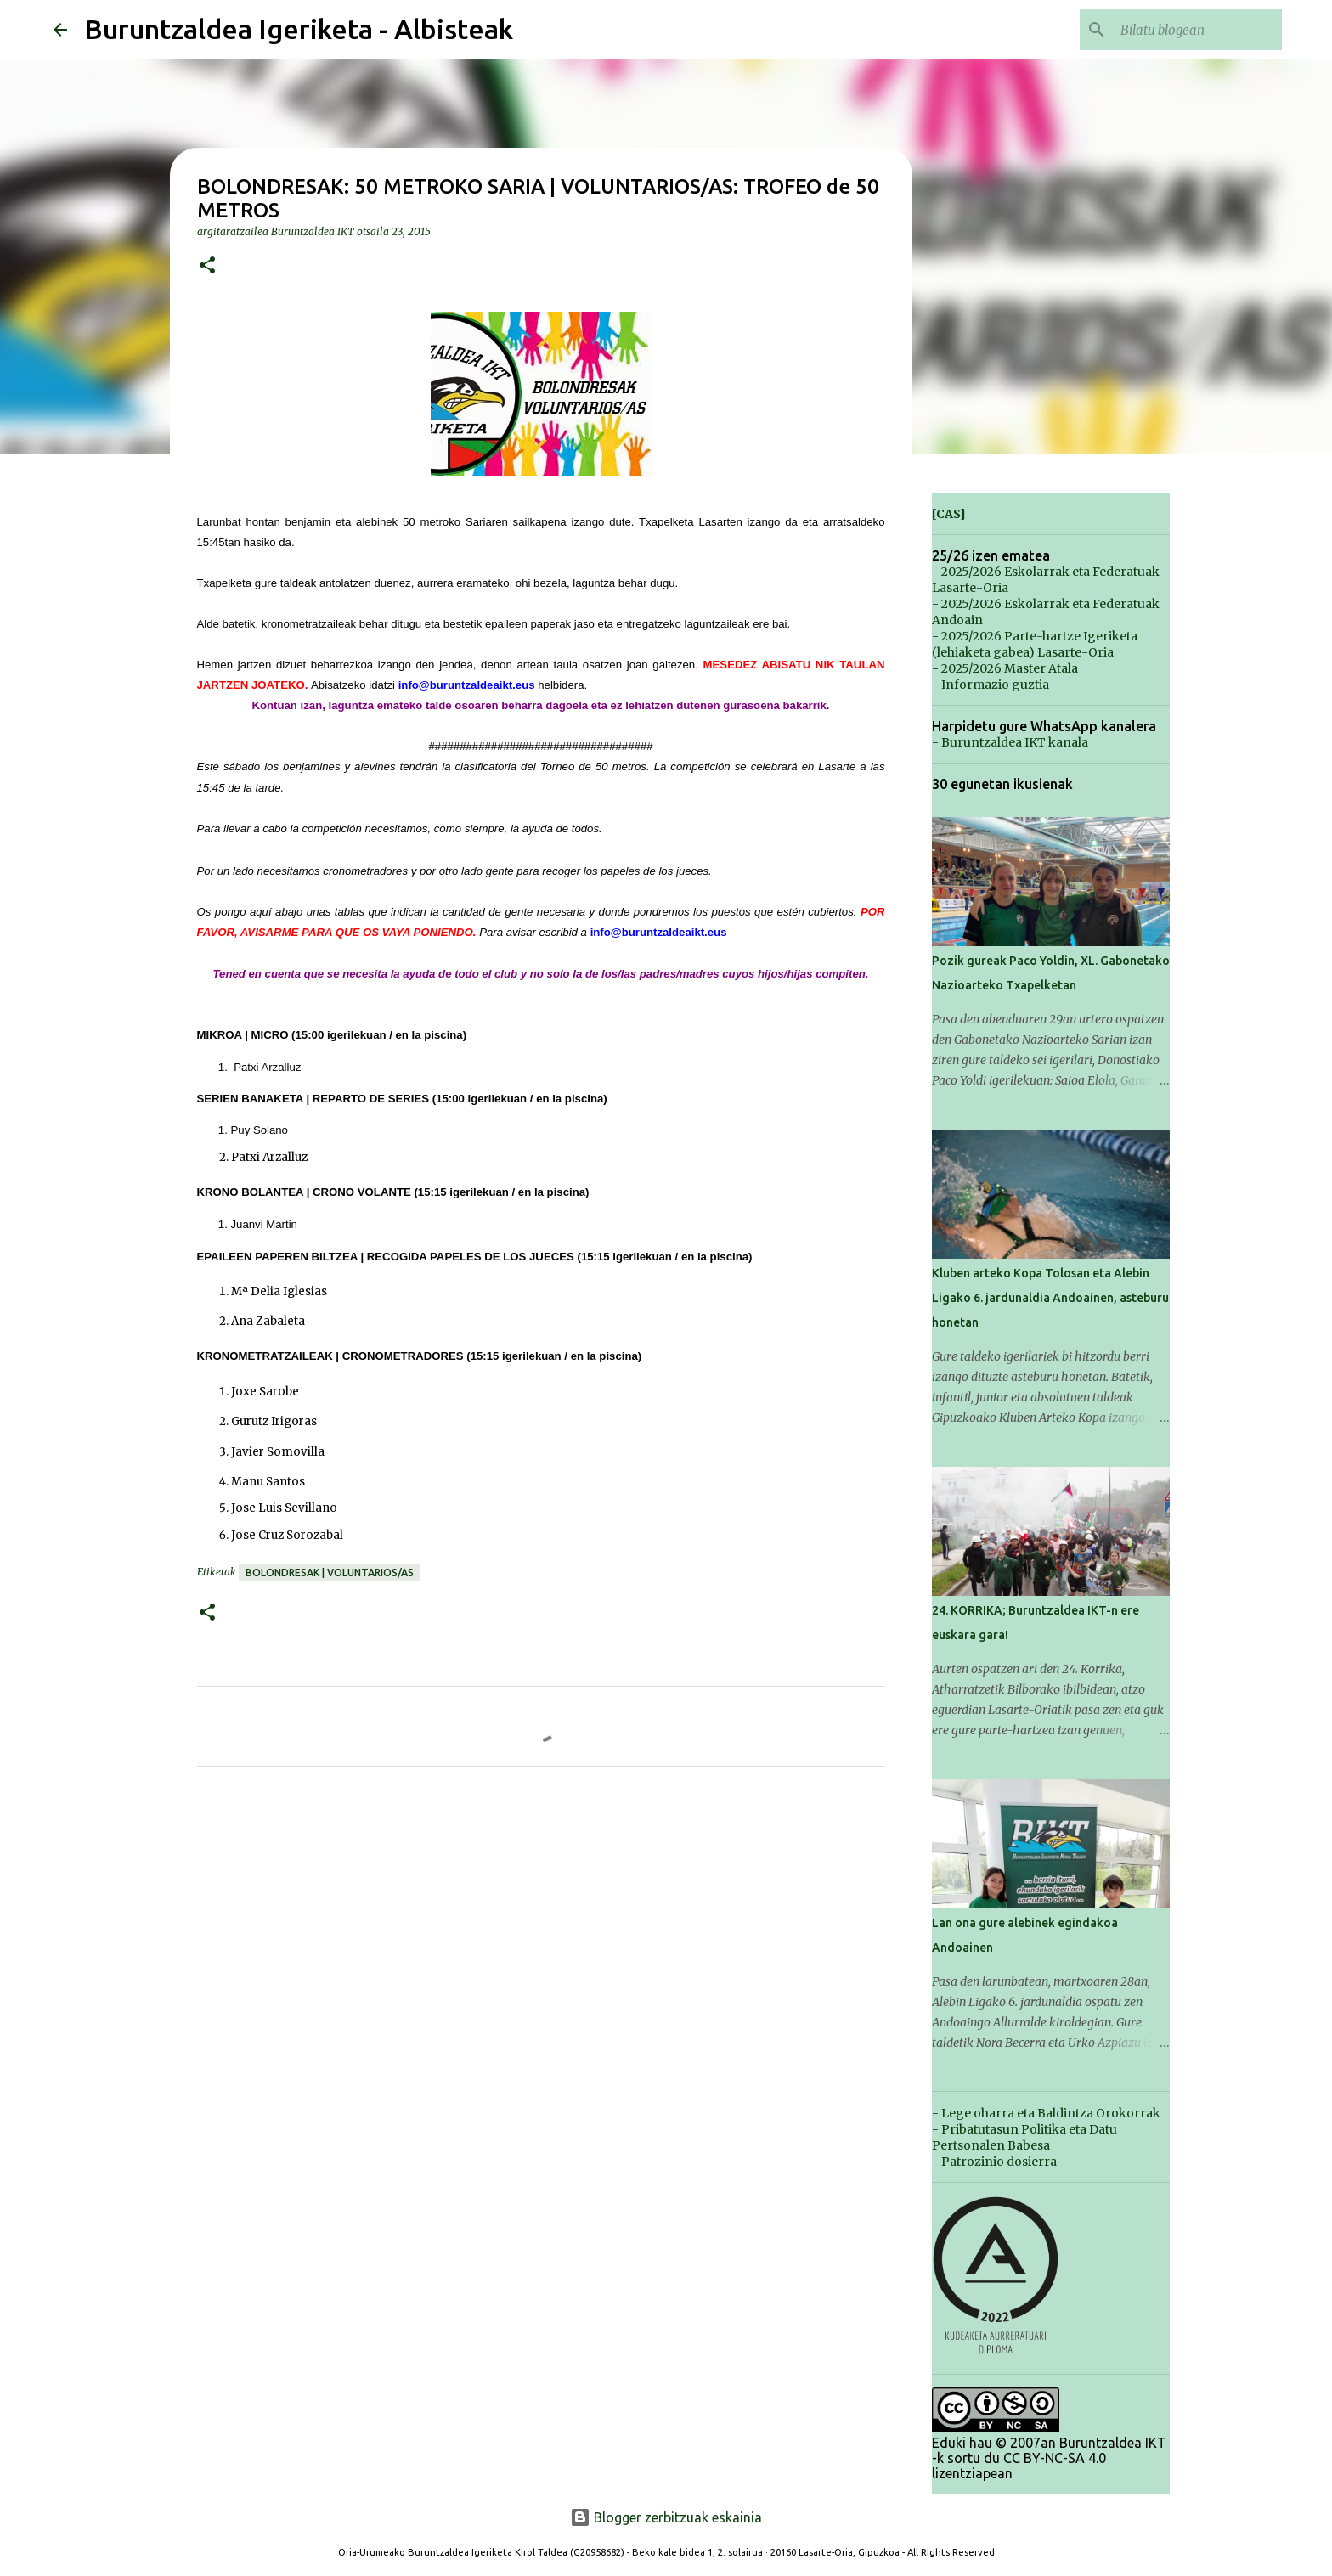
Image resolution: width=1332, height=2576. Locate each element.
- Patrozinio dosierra (994, 2161)
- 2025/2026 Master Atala (1005, 668)
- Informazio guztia (990, 684)
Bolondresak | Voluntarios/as (330, 1572)
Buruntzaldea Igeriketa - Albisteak (298, 29)
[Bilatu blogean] (1192, 29)
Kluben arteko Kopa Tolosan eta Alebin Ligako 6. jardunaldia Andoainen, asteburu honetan (1050, 1297)
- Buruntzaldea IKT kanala (1010, 742)
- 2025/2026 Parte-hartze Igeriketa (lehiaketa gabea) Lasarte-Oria (1034, 644)
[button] (207, 266)
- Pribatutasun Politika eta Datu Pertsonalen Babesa (1024, 2137)
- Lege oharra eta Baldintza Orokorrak (1046, 2113)
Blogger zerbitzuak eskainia (666, 2517)
